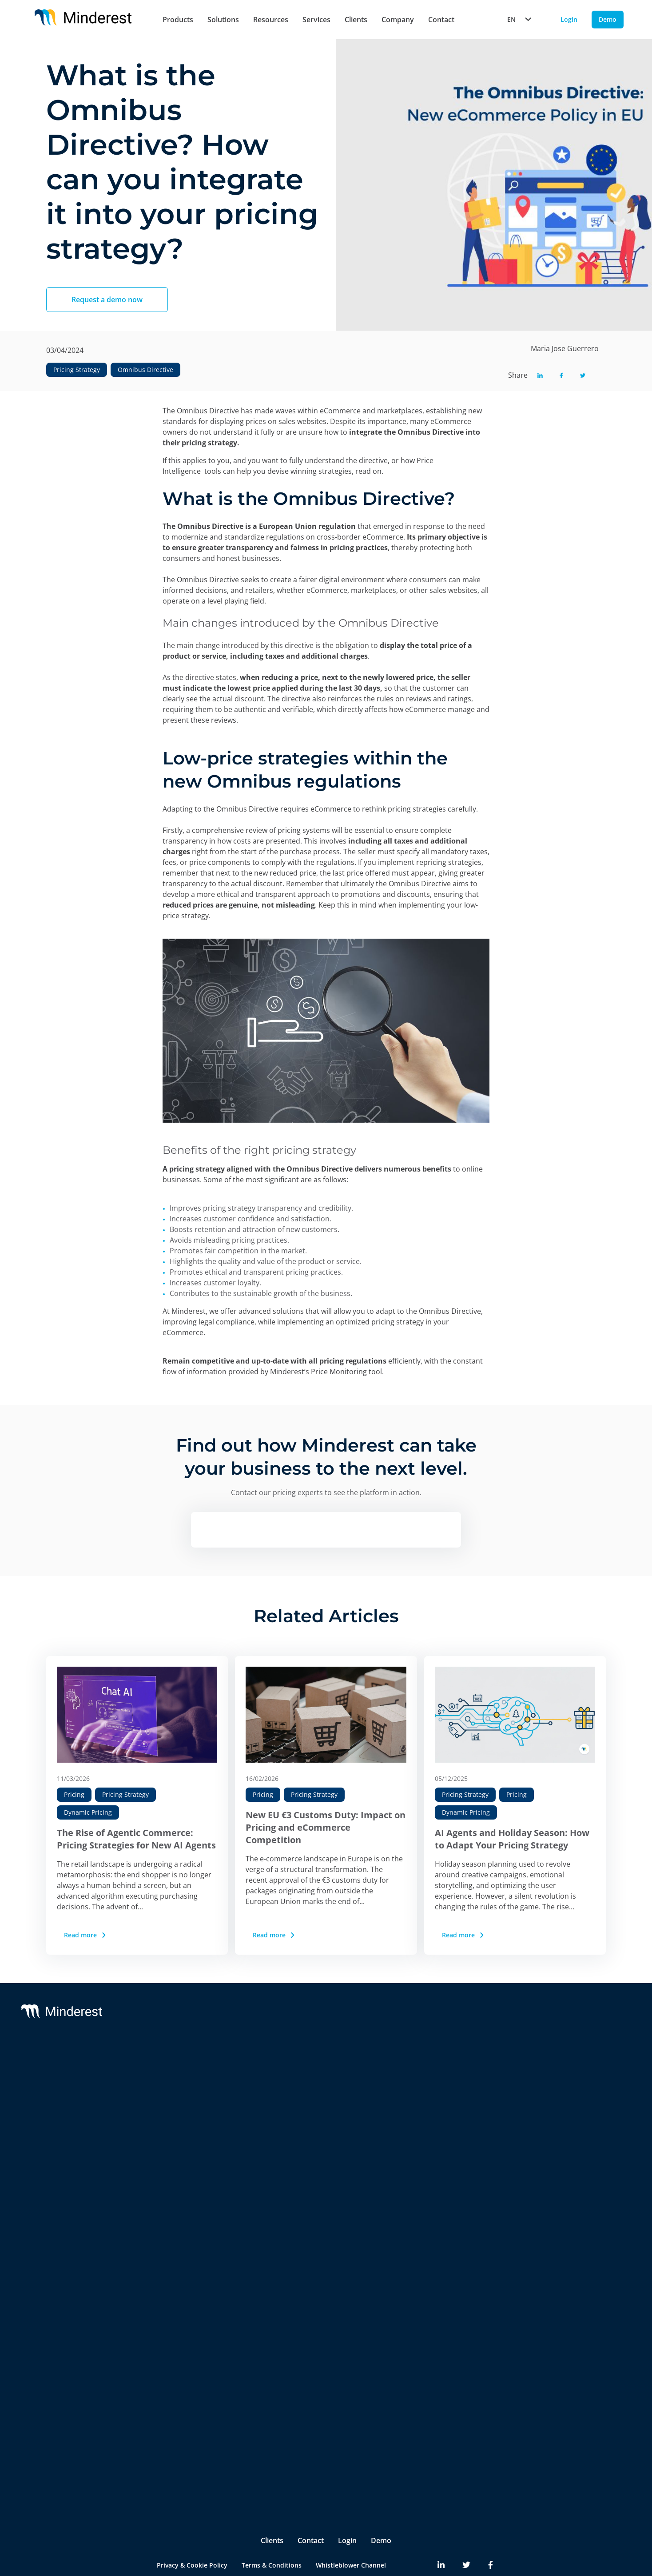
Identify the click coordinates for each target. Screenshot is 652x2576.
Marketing (169, 2400)
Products (178, 19)
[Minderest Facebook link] (490, 2531)
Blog (546, 2069)
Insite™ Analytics (179, 2268)
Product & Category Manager (198, 2435)
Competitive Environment (192, 2286)
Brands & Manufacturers (191, 2343)
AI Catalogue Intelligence (191, 2161)
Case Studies (558, 2087)
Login (347, 2507)
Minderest (76, 2069)
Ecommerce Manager (185, 2453)
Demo (381, 2507)
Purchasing (170, 2417)
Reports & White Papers (575, 2104)
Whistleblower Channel (351, 2531)
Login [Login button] (569, 19)
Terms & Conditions (272, 2531)
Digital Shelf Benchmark (190, 2250)
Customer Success (326, 2087)
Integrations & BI (324, 2104)
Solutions (223, 19)
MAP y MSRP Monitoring (191, 2108)
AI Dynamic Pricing (182, 2126)
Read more (85, 1935)
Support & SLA (320, 2069)
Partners (450, 2087)
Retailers (167, 2325)
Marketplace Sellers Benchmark (201, 2215)
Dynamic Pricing (88, 1812)
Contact (441, 19)
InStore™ (167, 2232)
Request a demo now (107, 299)
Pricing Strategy (76, 369)
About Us (451, 2069)
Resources (270, 19)
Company (398, 19)
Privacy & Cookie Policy (192, 2531)
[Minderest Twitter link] (466, 2531)
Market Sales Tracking (187, 2197)
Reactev (72, 2087)
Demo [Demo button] (607, 19)
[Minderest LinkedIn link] (441, 2531)
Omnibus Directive (145, 369)
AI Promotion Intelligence (192, 2179)
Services (316, 19)
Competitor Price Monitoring (198, 2090)
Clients (356, 19)
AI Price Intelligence (183, 2144)
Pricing (74, 1794)
